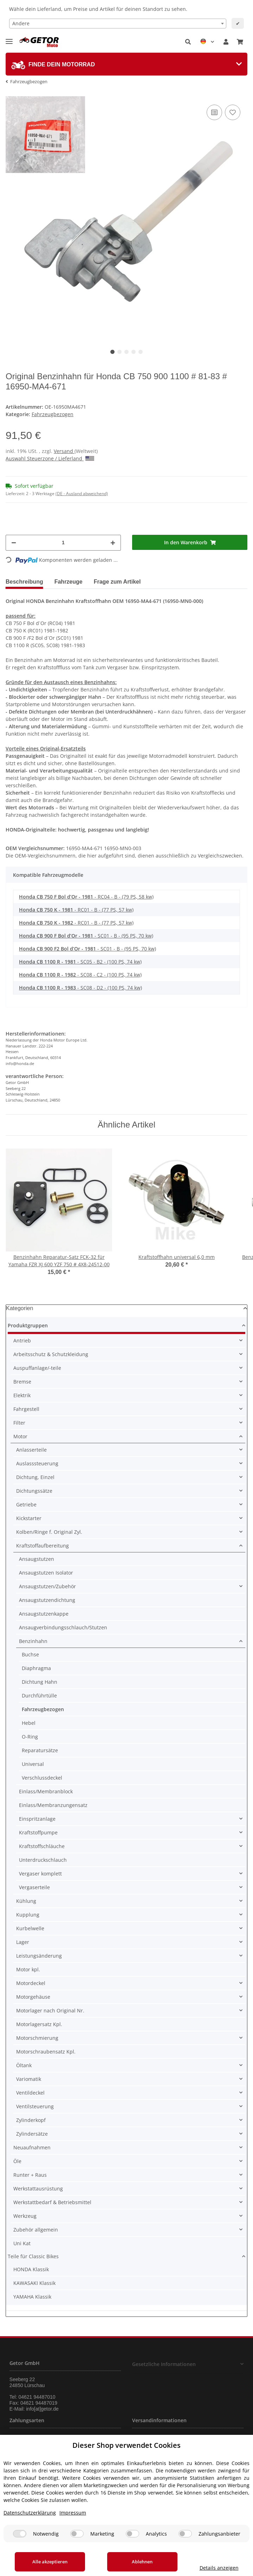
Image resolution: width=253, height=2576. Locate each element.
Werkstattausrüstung (38, 2188)
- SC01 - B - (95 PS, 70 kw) (86, 935)
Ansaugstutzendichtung (47, 1600)
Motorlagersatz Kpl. (39, 2024)
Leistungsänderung (39, 1955)
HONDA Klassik (31, 2269)
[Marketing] (77, 2533)
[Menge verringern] (13, 542)
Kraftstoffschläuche (42, 1846)
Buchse (30, 1654)
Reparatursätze (40, 1750)
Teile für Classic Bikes (33, 2256)
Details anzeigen (219, 2567)
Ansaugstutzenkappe (44, 1613)
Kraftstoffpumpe (38, 1832)
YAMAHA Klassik (32, 2296)
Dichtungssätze (34, 1490)
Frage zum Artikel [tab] (117, 582)
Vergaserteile (34, 1887)
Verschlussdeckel (42, 1777)
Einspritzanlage (37, 1818)
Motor (20, 1436)
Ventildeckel (30, 2092)
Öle (17, 2161)
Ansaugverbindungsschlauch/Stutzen (63, 1627)
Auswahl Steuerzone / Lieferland (50, 458)
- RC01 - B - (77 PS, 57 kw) (76, 909)
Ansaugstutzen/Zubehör (47, 1586)
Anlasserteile (31, 1449)
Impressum (72, 2512)
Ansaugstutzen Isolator (46, 1572)
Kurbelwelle (30, 1928)
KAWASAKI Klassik (34, 2283)
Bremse (22, 1381)
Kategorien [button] (19, 1308)
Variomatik (28, 2079)
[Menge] (63, 542)
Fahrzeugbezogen (52, 414)
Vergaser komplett (40, 1873)
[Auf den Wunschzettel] (232, 112)
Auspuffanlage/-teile (37, 1368)
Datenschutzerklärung (30, 2512)
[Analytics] (132, 2533)
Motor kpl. (28, 1969)
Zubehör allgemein (35, 2229)
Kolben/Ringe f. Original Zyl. (49, 1532)
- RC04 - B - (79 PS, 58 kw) (86, 896)
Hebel (28, 1723)
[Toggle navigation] (9, 38)
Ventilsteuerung (35, 2106)
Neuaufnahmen (32, 2147)
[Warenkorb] (240, 42)
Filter (19, 1422)
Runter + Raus (30, 2174)
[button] (188, 42)
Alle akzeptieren (49, 2561)
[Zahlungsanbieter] (185, 2533)
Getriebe (26, 1504)
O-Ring (30, 1736)
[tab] (126, 64)
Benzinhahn (33, 1641)
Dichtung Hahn (39, 1681)
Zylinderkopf (31, 2120)
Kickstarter (28, 1518)
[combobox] (117, 23)
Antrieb (22, 1340)
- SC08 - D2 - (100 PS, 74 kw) (80, 987)
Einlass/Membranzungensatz (53, 1805)
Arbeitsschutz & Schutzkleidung (50, 1354)
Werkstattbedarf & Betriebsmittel (52, 2202)
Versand (64, 451)
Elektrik (22, 1395)
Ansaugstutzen (36, 1559)
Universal (33, 1764)
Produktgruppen (28, 1325)
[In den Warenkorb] (189, 542)
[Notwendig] (19, 2533)
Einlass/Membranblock (46, 1791)
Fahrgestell (26, 1409)
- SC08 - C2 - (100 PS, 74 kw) (80, 974)
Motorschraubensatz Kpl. (46, 2051)
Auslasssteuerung (37, 1463)
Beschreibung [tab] (24, 582)
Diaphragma (36, 1668)
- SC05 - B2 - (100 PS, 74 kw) (80, 961)
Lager (22, 1942)
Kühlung (26, 1901)
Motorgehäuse (33, 1996)
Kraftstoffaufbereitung (42, 1545)
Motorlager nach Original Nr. (50, 2010)
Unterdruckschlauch (43, 1860)
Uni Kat (22, 2243)
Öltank (24, 2065)
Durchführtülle (39, 1695)
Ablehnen (142, 2561)
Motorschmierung (37, 2038)
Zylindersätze (32, 2133)
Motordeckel (30, 1983)
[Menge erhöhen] (113, 542)
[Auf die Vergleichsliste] (214, 112)
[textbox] (117, 23)
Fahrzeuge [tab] (68, 582)
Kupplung (27, 1914)
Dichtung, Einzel (35, 1477)
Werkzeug (25, 2216)
